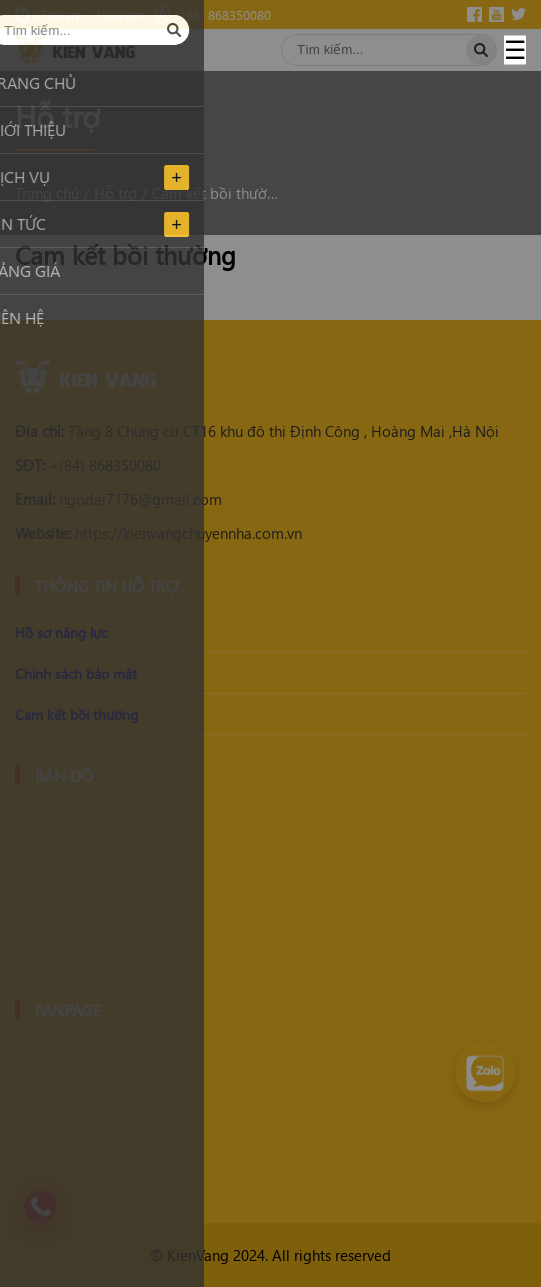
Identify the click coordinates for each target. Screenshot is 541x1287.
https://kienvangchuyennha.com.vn (158, 533)
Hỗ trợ (115, 193)
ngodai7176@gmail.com (118, 499)
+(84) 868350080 (88, 465)
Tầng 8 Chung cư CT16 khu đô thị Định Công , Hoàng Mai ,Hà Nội (257, 431)
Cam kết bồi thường (216, 193)
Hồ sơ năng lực (61, 632)
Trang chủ (47, 193)
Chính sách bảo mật (76, 673)
